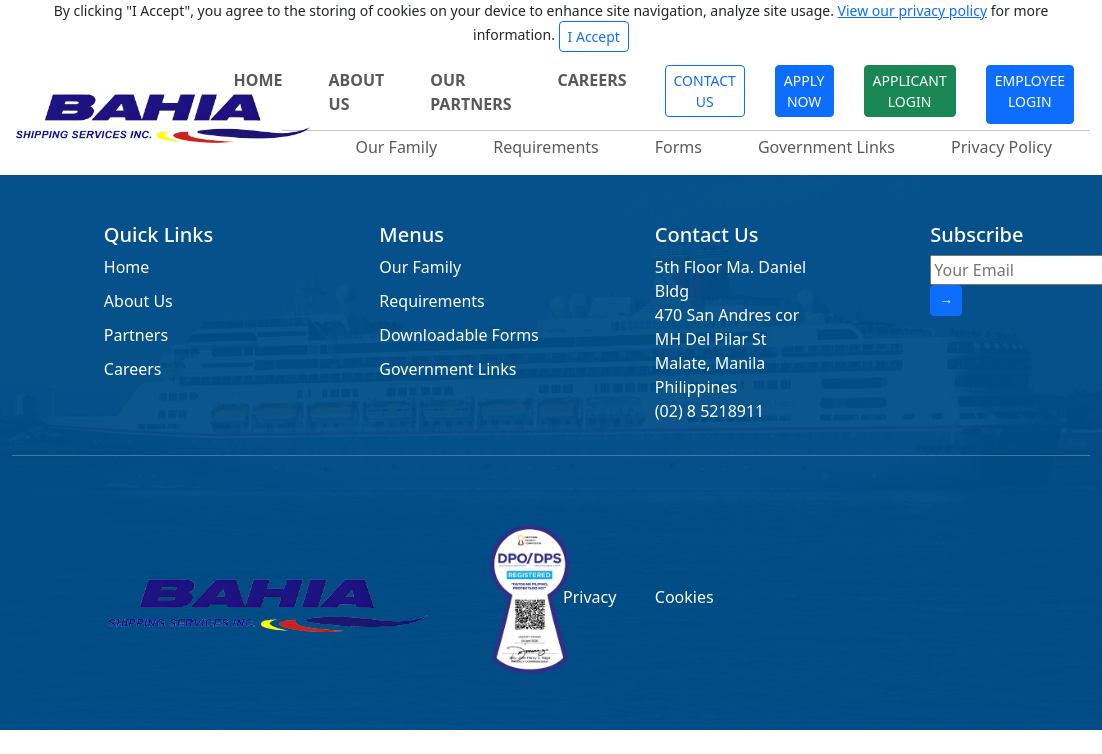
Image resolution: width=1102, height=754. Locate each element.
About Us (138, 301)
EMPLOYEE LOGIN (1030, 91)
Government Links (826, 147)
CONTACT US (705, 91)
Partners (136, 335)
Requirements (545, 147)
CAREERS (591, 80)
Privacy (589, 597)
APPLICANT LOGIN (910, 91)
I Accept (594, 36)
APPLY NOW (804, 91)
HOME (258, 80)
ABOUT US (357, 92)
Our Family (396, 147)
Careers (133, 369)
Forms (678, 147)
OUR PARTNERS (470, 92)
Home (127, 267)
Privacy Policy (1001, 147)
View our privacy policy (912, 10)
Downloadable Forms (458, 335)
